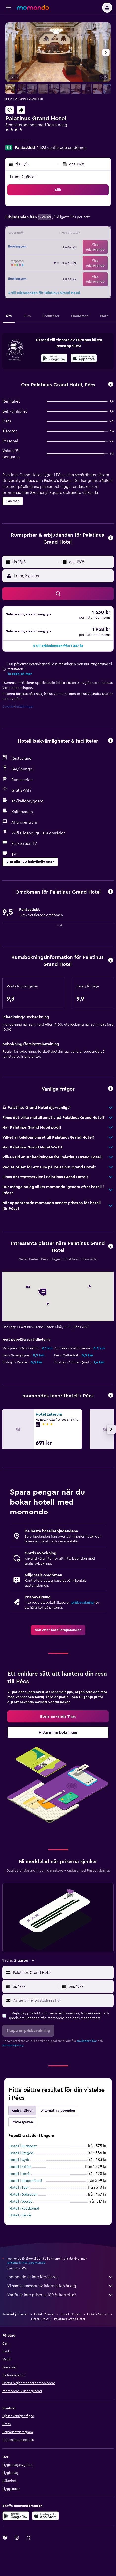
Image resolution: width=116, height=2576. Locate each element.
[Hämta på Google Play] (54, 358)
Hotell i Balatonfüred (25, 2181)
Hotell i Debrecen (23, 2194)
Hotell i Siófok (20, 2167)
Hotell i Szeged (21, 2153)
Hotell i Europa (44, 2314)
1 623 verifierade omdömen (62, 148)
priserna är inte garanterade (26, 2262)
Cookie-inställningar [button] (18, 706)
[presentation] (84, 358)
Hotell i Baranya (97, 2314)
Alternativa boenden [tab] (58, 2110)
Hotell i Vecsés (20, 2201)
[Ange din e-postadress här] (62, 2000)
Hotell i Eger (19, 2187)
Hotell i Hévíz (19, 2174)
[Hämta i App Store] (84, 358)
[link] (58, 1630)
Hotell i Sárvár (20, 2215)
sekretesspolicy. (13, 2045)
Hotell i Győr (19, 2160)
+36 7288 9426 (18, 141)
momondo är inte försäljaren (60, 2277)
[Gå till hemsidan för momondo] (33, 7)
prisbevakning (82, 1602)
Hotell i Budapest (23, 2146)
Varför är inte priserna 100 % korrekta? (60, 2295)
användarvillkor (87, 2040)
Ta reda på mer (19, 674)
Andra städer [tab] (22, 2110)
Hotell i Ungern (70, 2314)
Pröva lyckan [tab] (22, 2122)
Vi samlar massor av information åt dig (60, 2286)
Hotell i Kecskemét (24, 2208)
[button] (8, 7)
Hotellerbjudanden (15, 2314)
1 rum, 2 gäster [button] (23, 177)
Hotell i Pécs (39, 2318)
